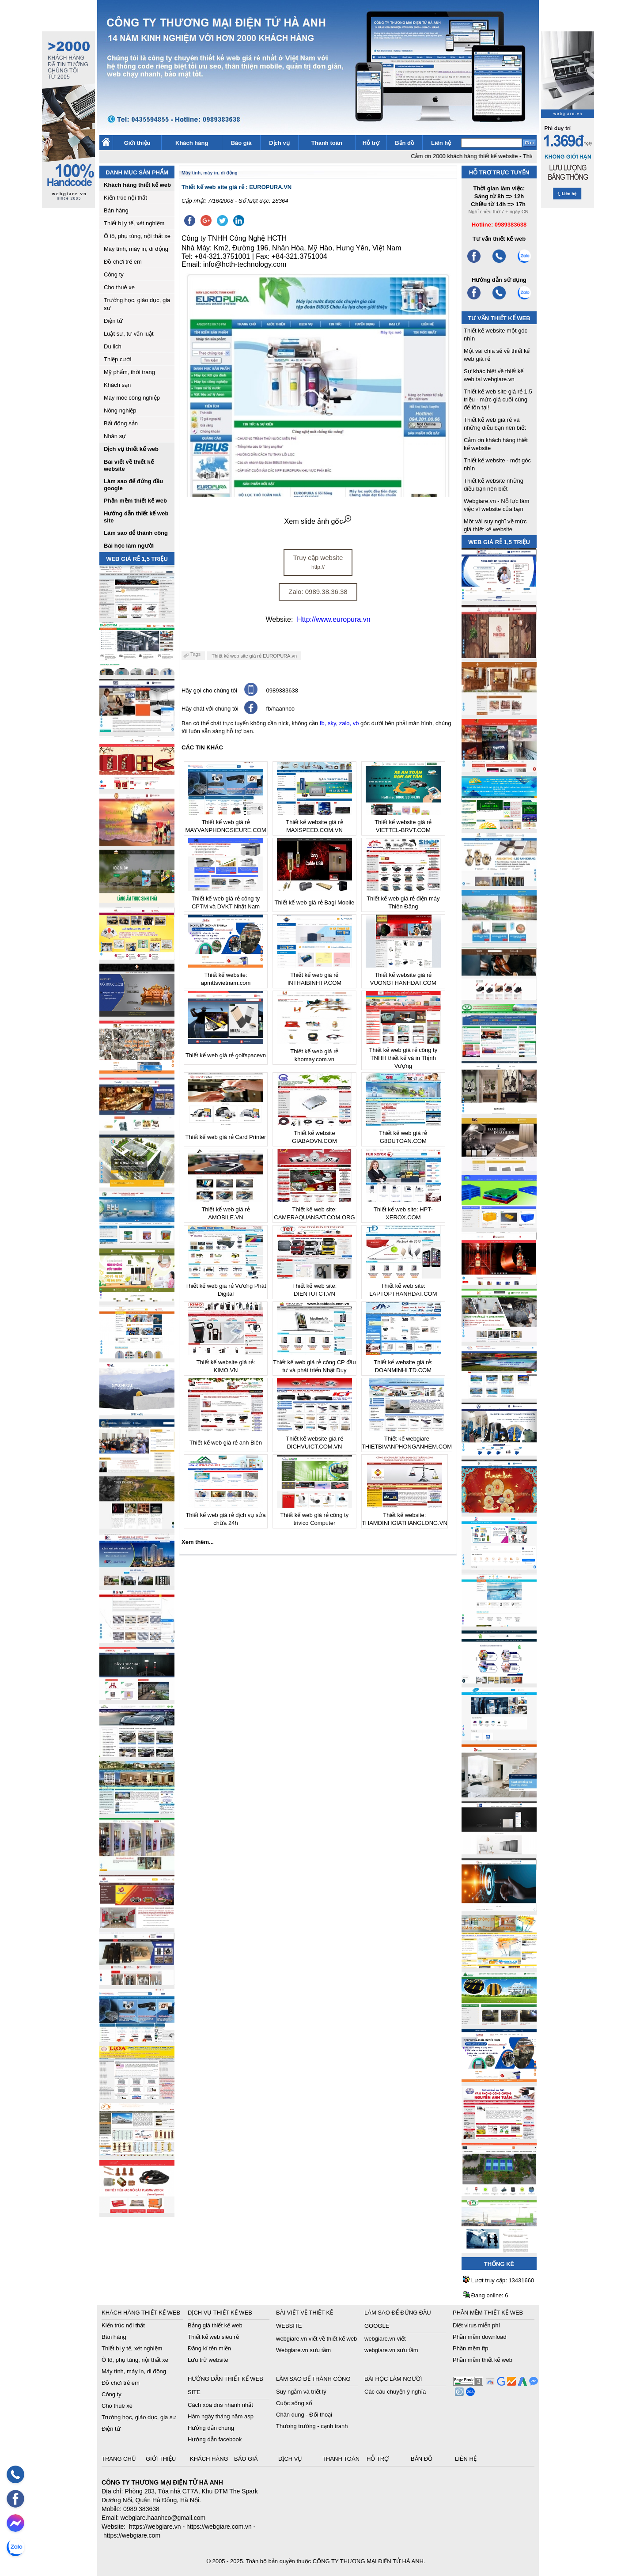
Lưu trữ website (208, 2360)
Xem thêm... (198, 1542)
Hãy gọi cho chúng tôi (209, 690)
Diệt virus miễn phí (476, 2325)
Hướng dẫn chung (211, 2428)
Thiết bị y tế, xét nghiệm (134, 223)
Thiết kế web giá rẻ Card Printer (226, 1137)
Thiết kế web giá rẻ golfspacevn (226, 1055)
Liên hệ (441, 143)
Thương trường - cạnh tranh (312, 2426)
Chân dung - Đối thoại (304, 2414)
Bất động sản (121, 423)
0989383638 (282, 690)
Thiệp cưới (117, 359)
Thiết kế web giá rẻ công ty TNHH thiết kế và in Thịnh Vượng (403, 1058)
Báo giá (241, 143)
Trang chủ (120, 2458)
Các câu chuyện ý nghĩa (395, 2391)
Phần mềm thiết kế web (482, 2360)
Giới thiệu (137, 143)
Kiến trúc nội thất (125, 197)
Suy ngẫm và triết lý (301, 2391)
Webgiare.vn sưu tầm (303, 2350)
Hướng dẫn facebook (215, 2439)
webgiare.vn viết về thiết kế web (316, 2338)
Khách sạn (117, 385)
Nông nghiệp (120, 410)
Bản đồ (404, 143)
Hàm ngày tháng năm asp (221, 2416)
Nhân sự (115, 436)
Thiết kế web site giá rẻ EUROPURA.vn (254, 655)
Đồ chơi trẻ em (123, 261)
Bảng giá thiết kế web (215, 2325)
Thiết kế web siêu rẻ (213, 2337)
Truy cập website (318, 562)
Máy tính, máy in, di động (136, 249)
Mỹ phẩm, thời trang (129, 372)
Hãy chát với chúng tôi (210, 708)
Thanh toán (326, 143)
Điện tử (113, 321)
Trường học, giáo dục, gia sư (139, 2417)
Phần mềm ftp (470, 2348)
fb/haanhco (280, 708)
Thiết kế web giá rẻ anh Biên (225, 1442)
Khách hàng (191, 143)
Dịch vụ (279, 143)
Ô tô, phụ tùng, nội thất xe (137, 236)
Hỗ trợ (371, 143)
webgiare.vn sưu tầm (391, 2350)
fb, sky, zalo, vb (339, 723)
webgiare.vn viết (385, 2338)
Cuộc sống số (294, 2403)
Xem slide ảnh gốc (318, 521)
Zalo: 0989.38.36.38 (317, 591)
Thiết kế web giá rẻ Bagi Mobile (315, 902)
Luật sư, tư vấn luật (129, 333)
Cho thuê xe (119, 287)
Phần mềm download (480, 2337)
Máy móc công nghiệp (132, 397)
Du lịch (112, 346)
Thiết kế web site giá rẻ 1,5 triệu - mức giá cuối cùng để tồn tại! (498, 399)
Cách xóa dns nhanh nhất (220, 2405)
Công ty (114, 274)
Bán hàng (116, 210)
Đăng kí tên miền (209, 2348)
